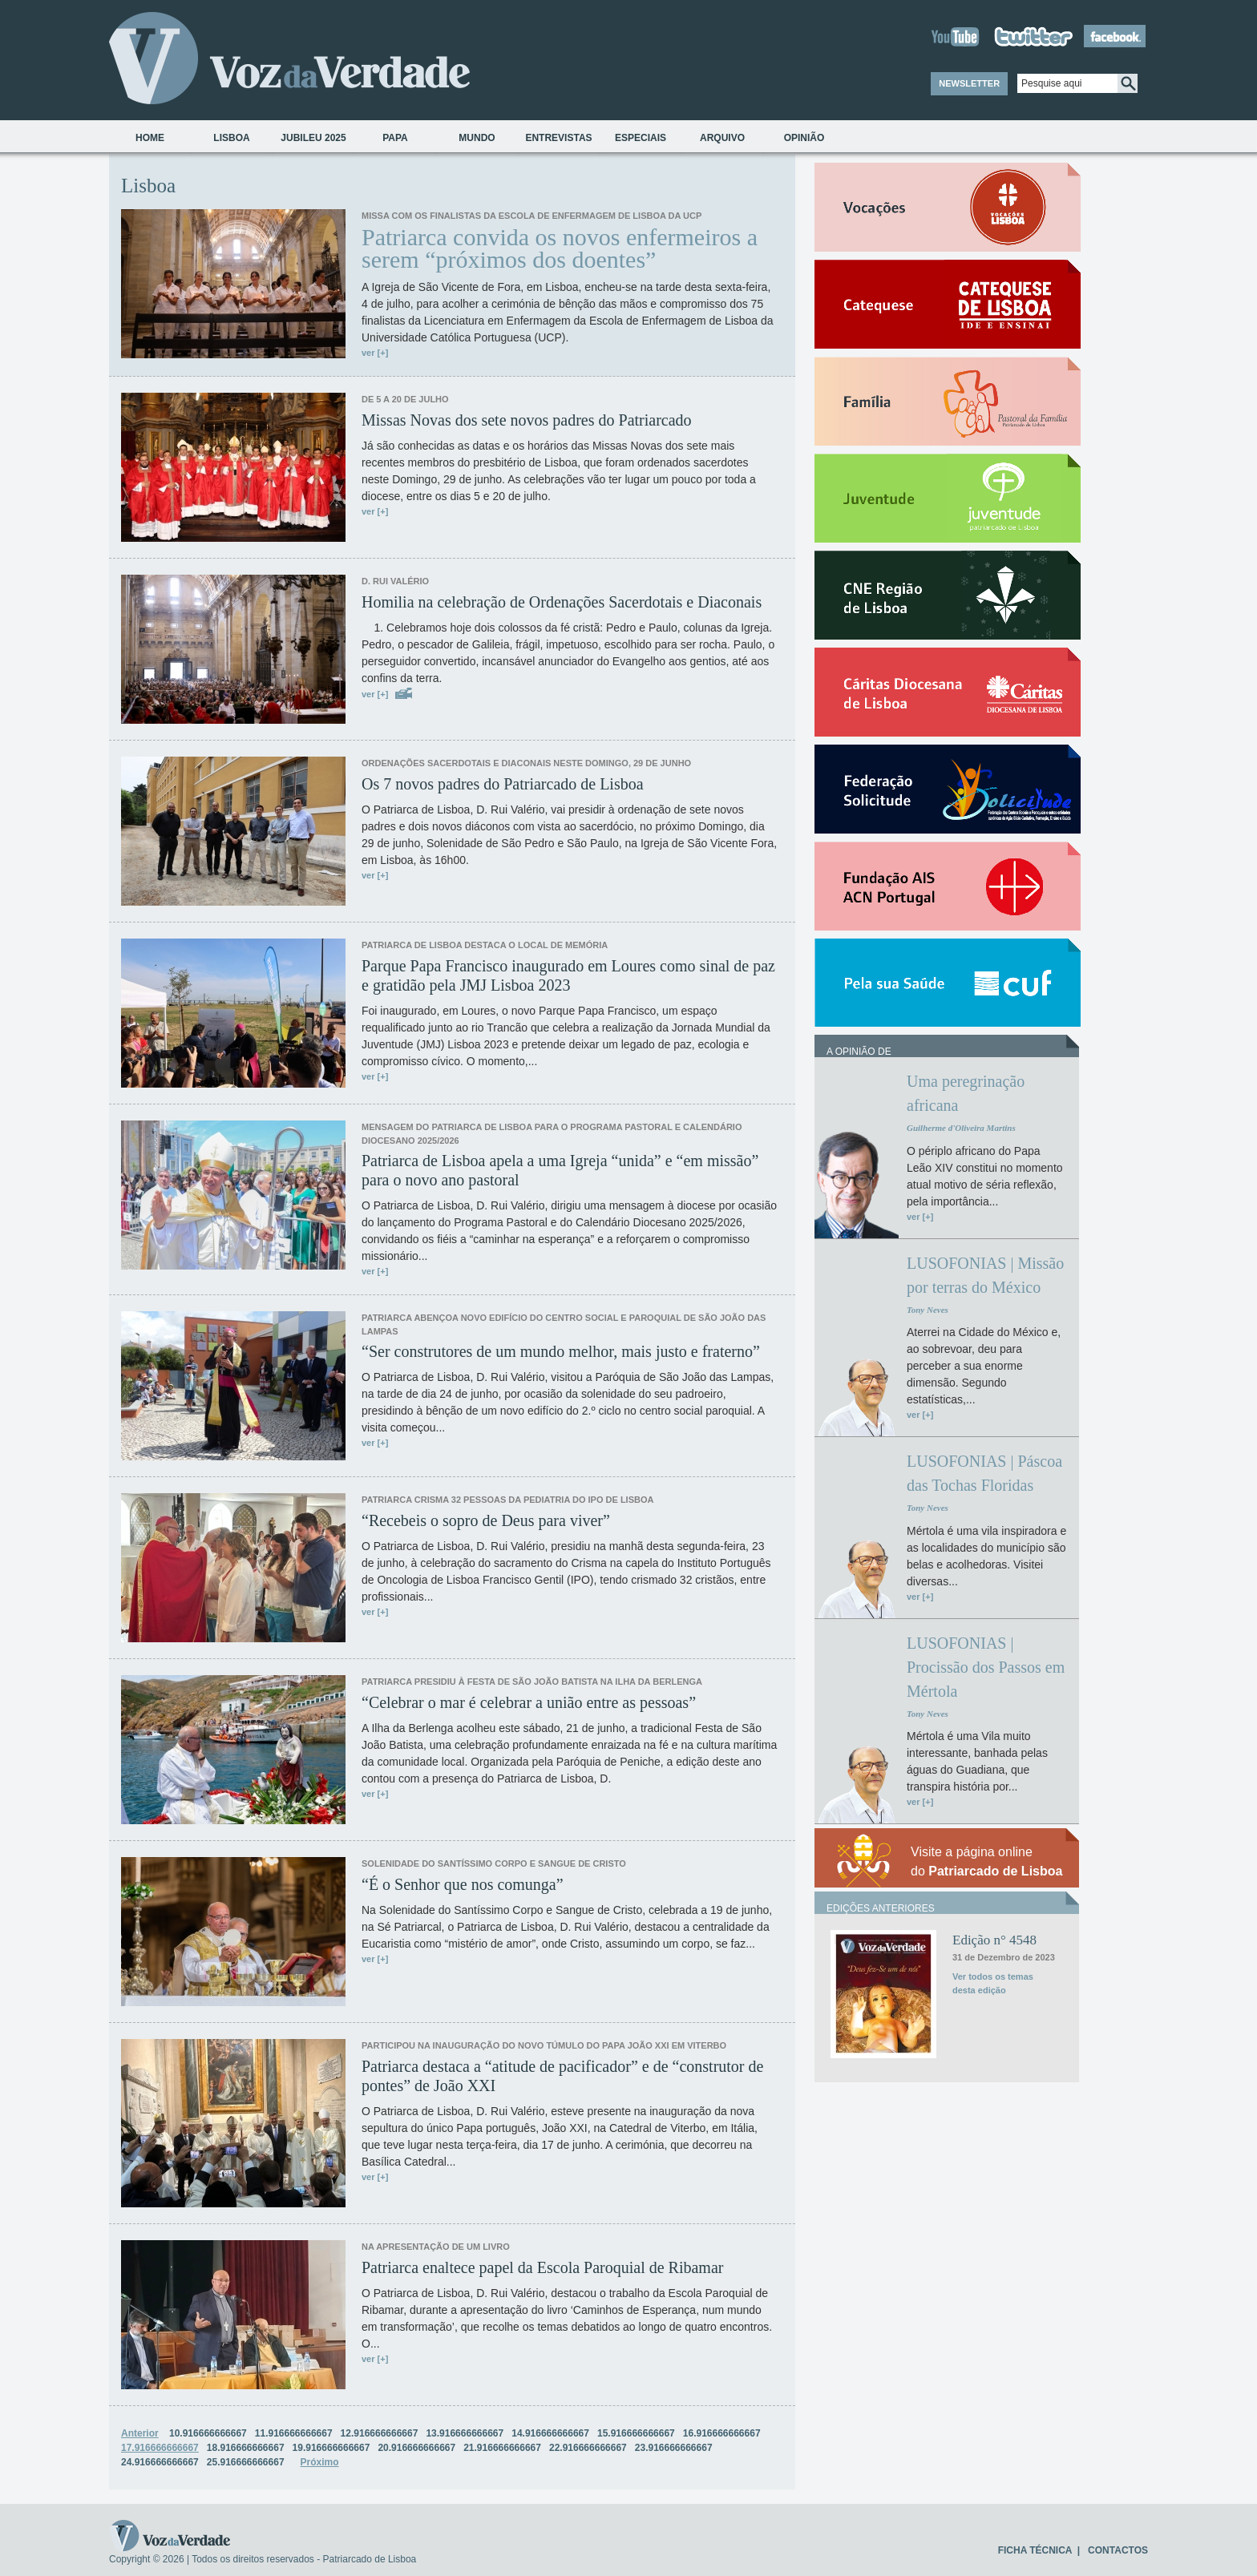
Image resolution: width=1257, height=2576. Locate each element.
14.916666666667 (550, 2433)
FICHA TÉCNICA (1035, 2550)
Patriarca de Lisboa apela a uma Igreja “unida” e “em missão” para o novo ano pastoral (560, 1170)
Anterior (140, 2433)
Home (149, 137)
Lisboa (231, 137)
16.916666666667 (722, 2433)
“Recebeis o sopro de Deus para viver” (486, 1520)
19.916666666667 (331, 2447)
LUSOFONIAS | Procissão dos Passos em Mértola (986, 1667)
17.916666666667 (160, 2447)
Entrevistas (558, 137)
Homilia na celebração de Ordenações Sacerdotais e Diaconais (562, 602)
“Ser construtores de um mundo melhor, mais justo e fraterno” (561, 1351)
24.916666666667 (160, 2462)
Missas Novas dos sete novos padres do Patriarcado (527, 420)
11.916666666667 (294, 2433)
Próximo (320, 2462)
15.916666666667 (636, 2433)
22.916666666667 (588, 2447)
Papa (395, 137)
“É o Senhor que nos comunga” (463, 1884)
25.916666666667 (246, 2462)
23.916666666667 (674, 2447)
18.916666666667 (246, 2447)
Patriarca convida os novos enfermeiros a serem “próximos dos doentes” (560, 248)
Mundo (477, 137)
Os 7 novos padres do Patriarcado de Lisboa (503, 784)
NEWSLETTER (969, 83)
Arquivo (722, 137)
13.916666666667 (464, 2433)
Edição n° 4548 (994, 1940)
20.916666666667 (416, 2447)
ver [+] (375, 352)
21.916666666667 (502, 2447)
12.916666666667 (379, 2433)
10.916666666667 (208, 2433)
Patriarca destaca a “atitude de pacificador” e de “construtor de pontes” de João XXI (562, 2075)
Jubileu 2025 (313, 137)
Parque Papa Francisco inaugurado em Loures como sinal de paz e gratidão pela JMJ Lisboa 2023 (568, 975)
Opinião (804, 137)
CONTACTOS (1118, 2550)
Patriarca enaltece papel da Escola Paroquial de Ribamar (542, 2267)
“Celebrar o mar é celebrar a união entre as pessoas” (529, 1702)
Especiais (640, 137)
